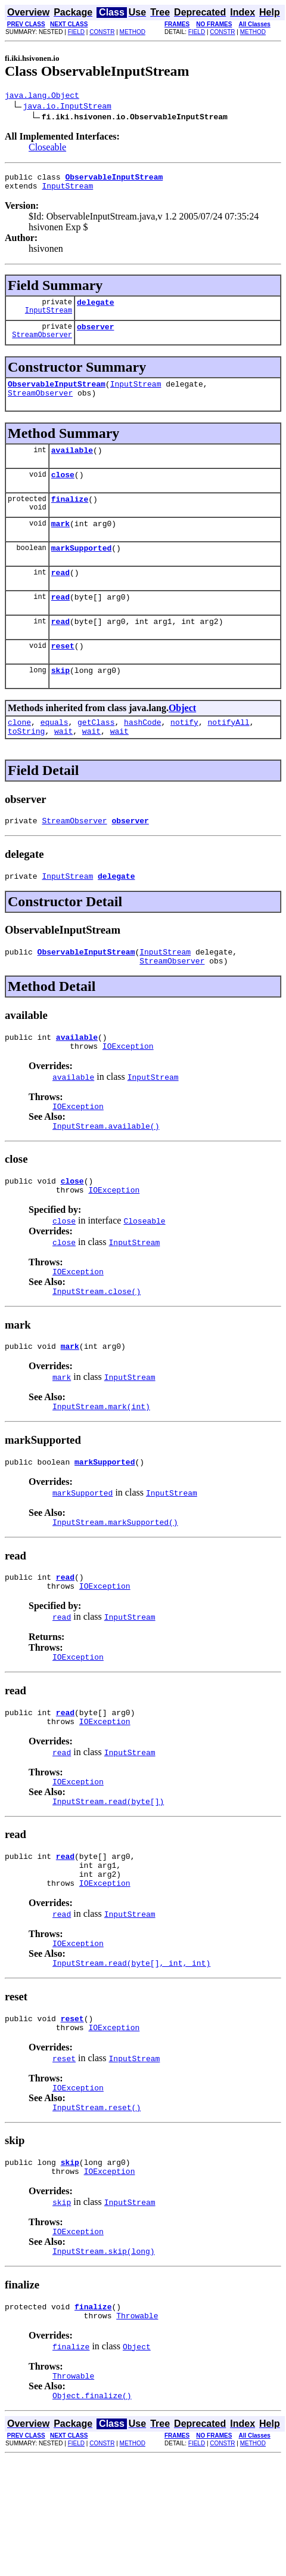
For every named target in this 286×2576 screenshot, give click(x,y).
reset (62, 674)
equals (55, 754)
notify (184, 754)
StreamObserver (42, 345)
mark (60, 543)
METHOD (132, 32)
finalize (69, 516)
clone (19, 754)
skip (60, 700)
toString (26, 764)
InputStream (67, 191)
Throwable (137, 2419)
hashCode (142, 754)
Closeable (47, 149)
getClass (95, 754)
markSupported (81, 569)
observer (95, 335)
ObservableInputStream (56, 394)
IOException (128, 1090)
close (62, 490)
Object (182, 738)
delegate (95, 309)
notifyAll (229, 754)
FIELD (76, 32)
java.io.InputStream (67, 107)
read (60, 595)
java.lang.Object (42, 96)
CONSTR (101, 32)
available (72, 464)
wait (63, 764)
